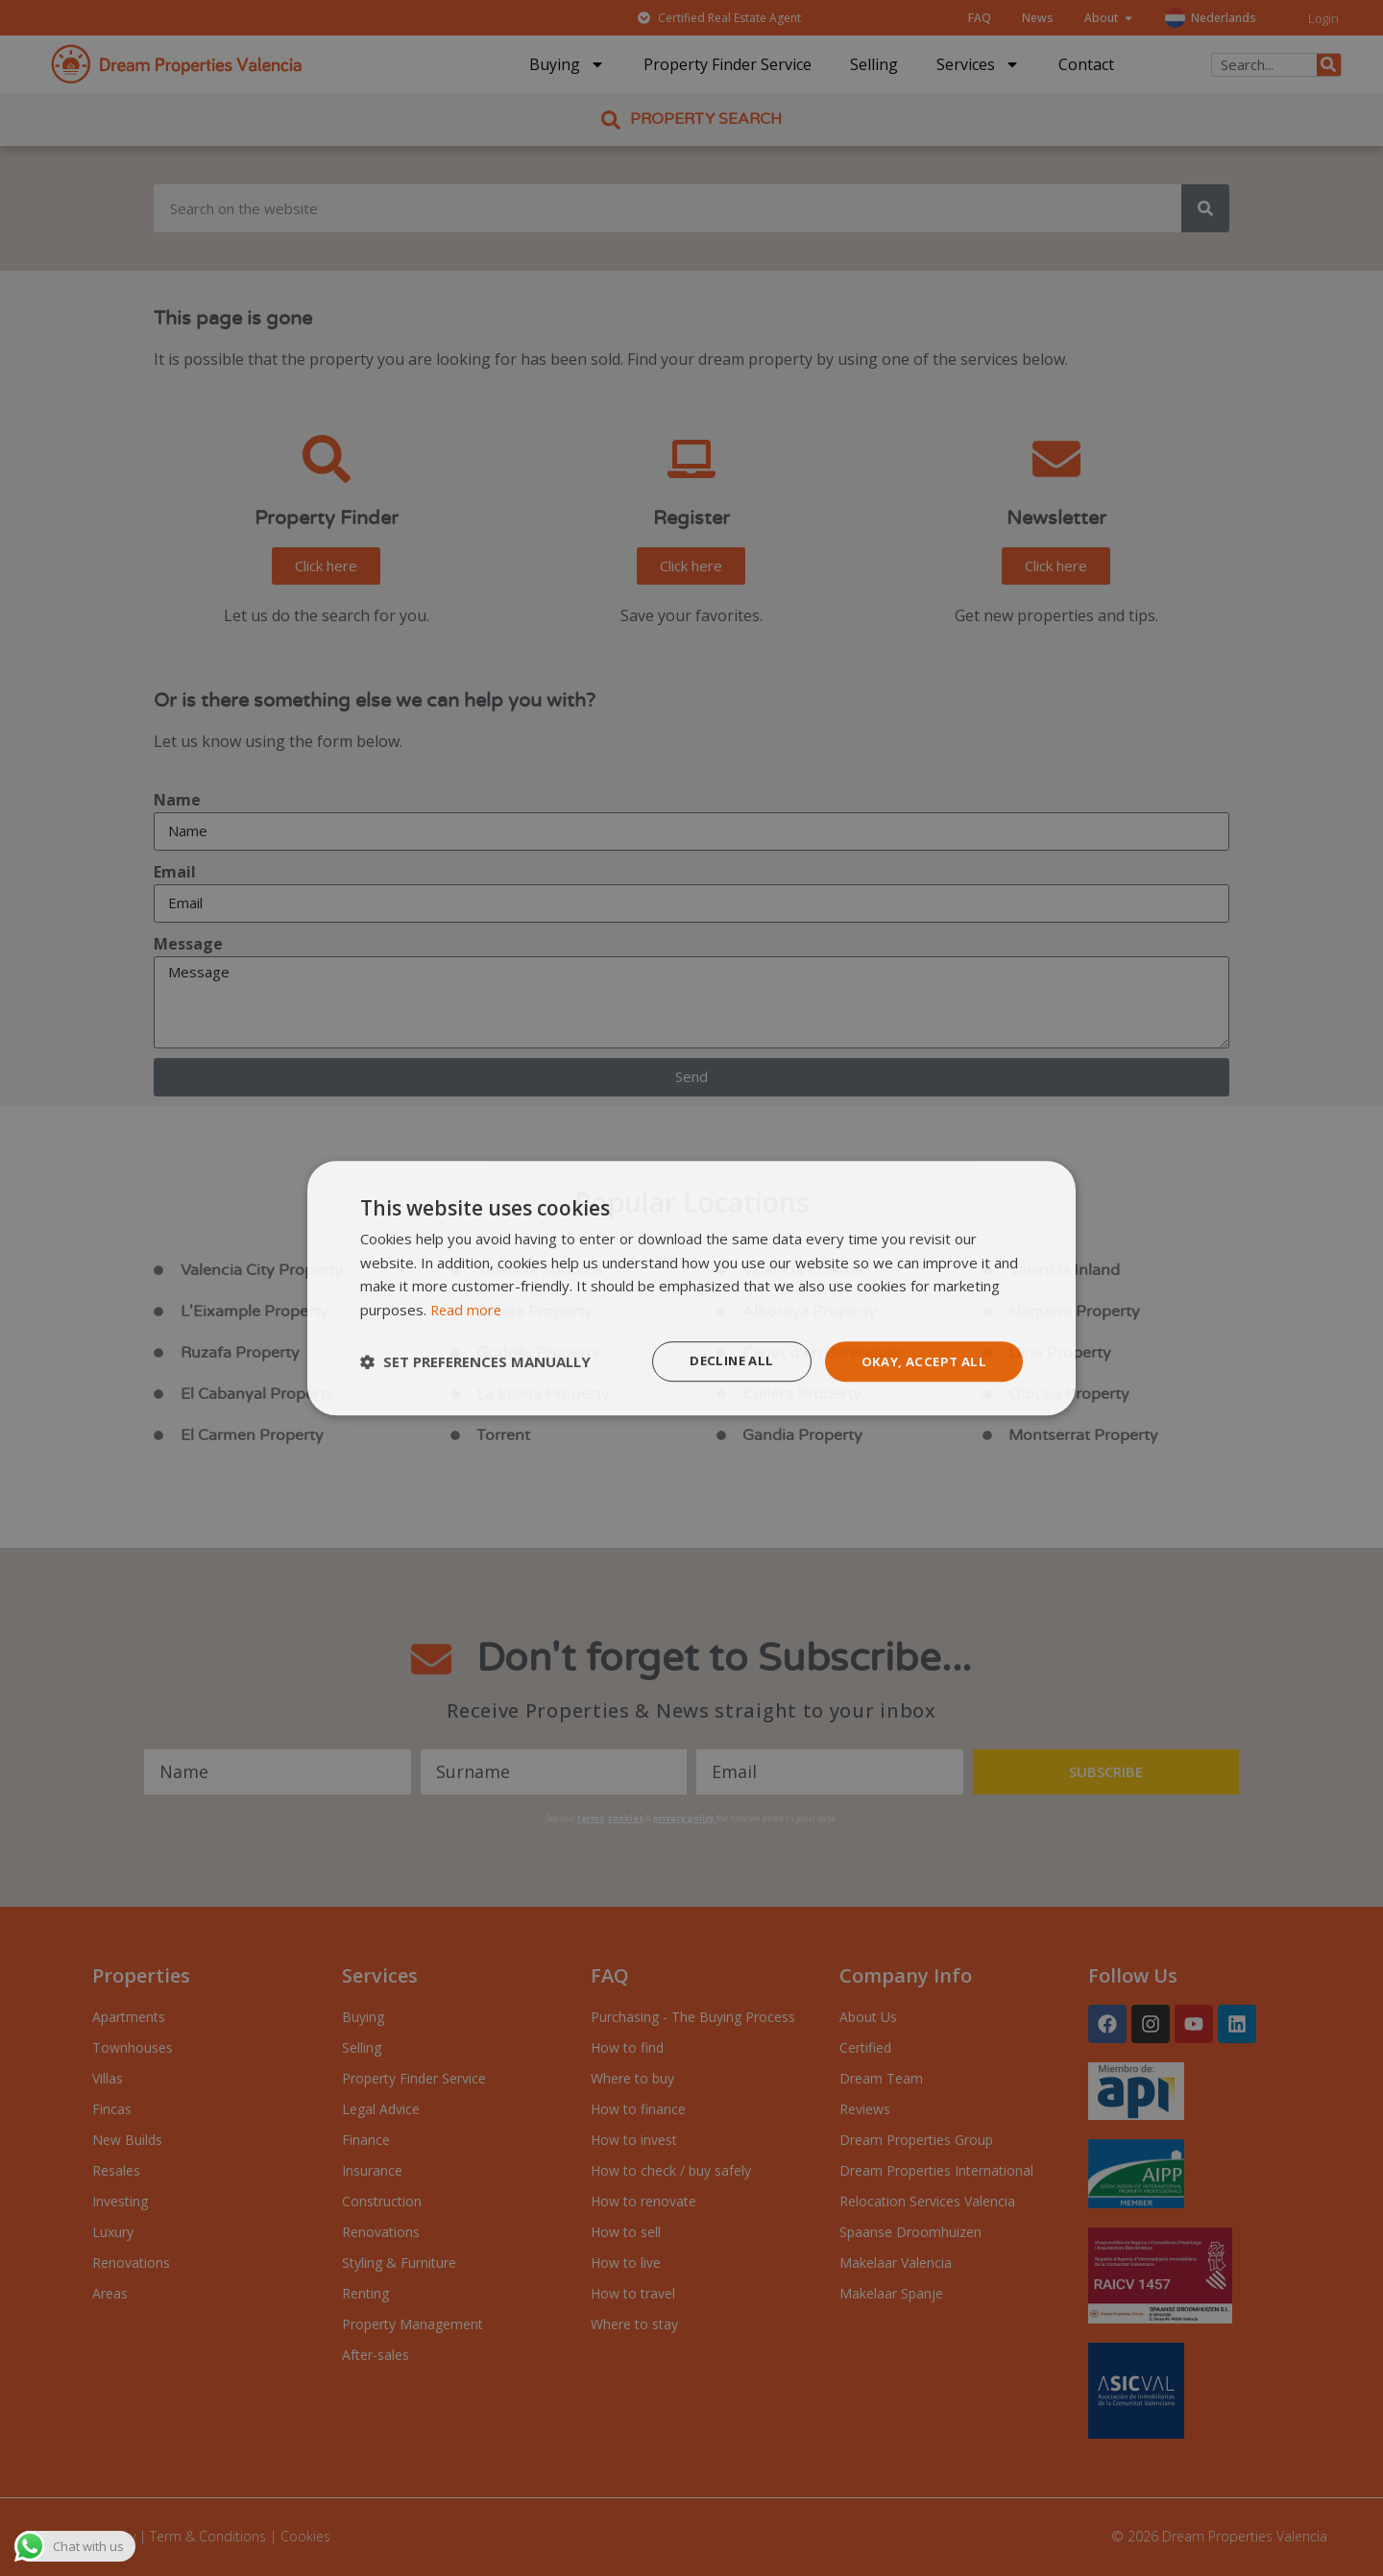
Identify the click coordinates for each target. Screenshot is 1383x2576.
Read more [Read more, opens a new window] (467, 1308)
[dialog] (691, 1287)
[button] (475, 1361)
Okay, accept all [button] (920, 1361)
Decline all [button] (722, 1361)
